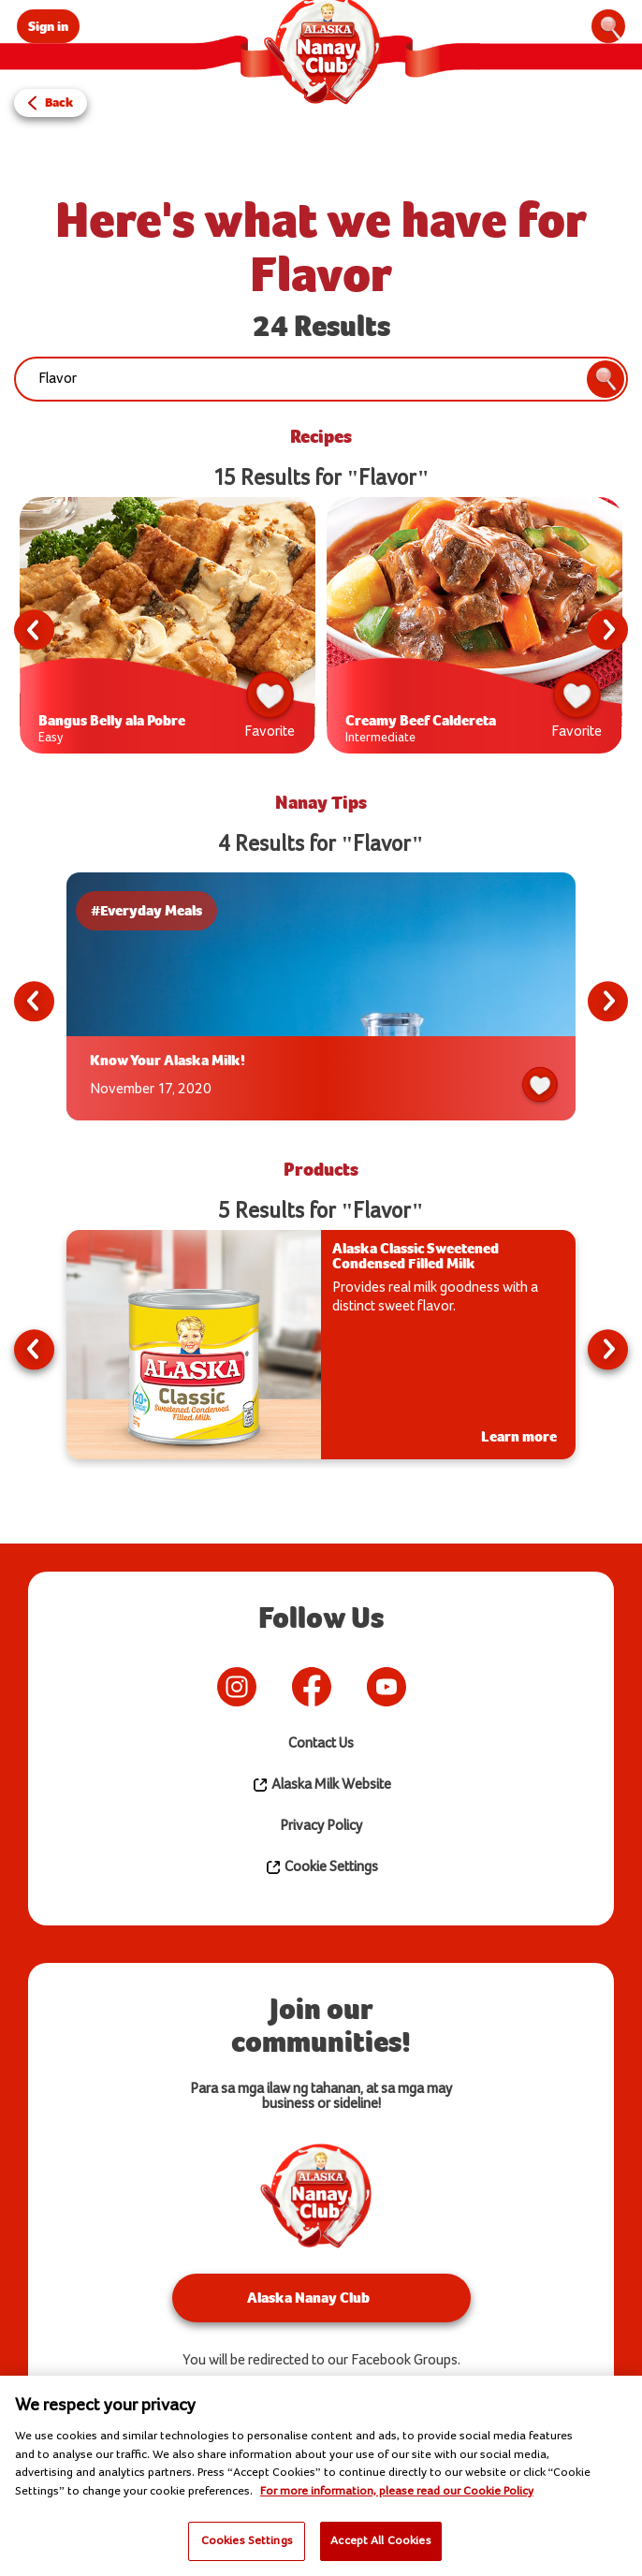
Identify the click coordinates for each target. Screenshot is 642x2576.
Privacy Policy (321, 1826)
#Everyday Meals (150, 910)
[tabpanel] (167, 630)
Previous (36, 629)
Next (605, 629)
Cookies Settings (247, 2540)
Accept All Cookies (380, 2540)
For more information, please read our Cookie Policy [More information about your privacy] (396, 2490)
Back (59, 102)
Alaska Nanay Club (308, 2297)
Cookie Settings (321, 1867)
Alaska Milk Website (321, 1785)
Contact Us (321, 1743)
